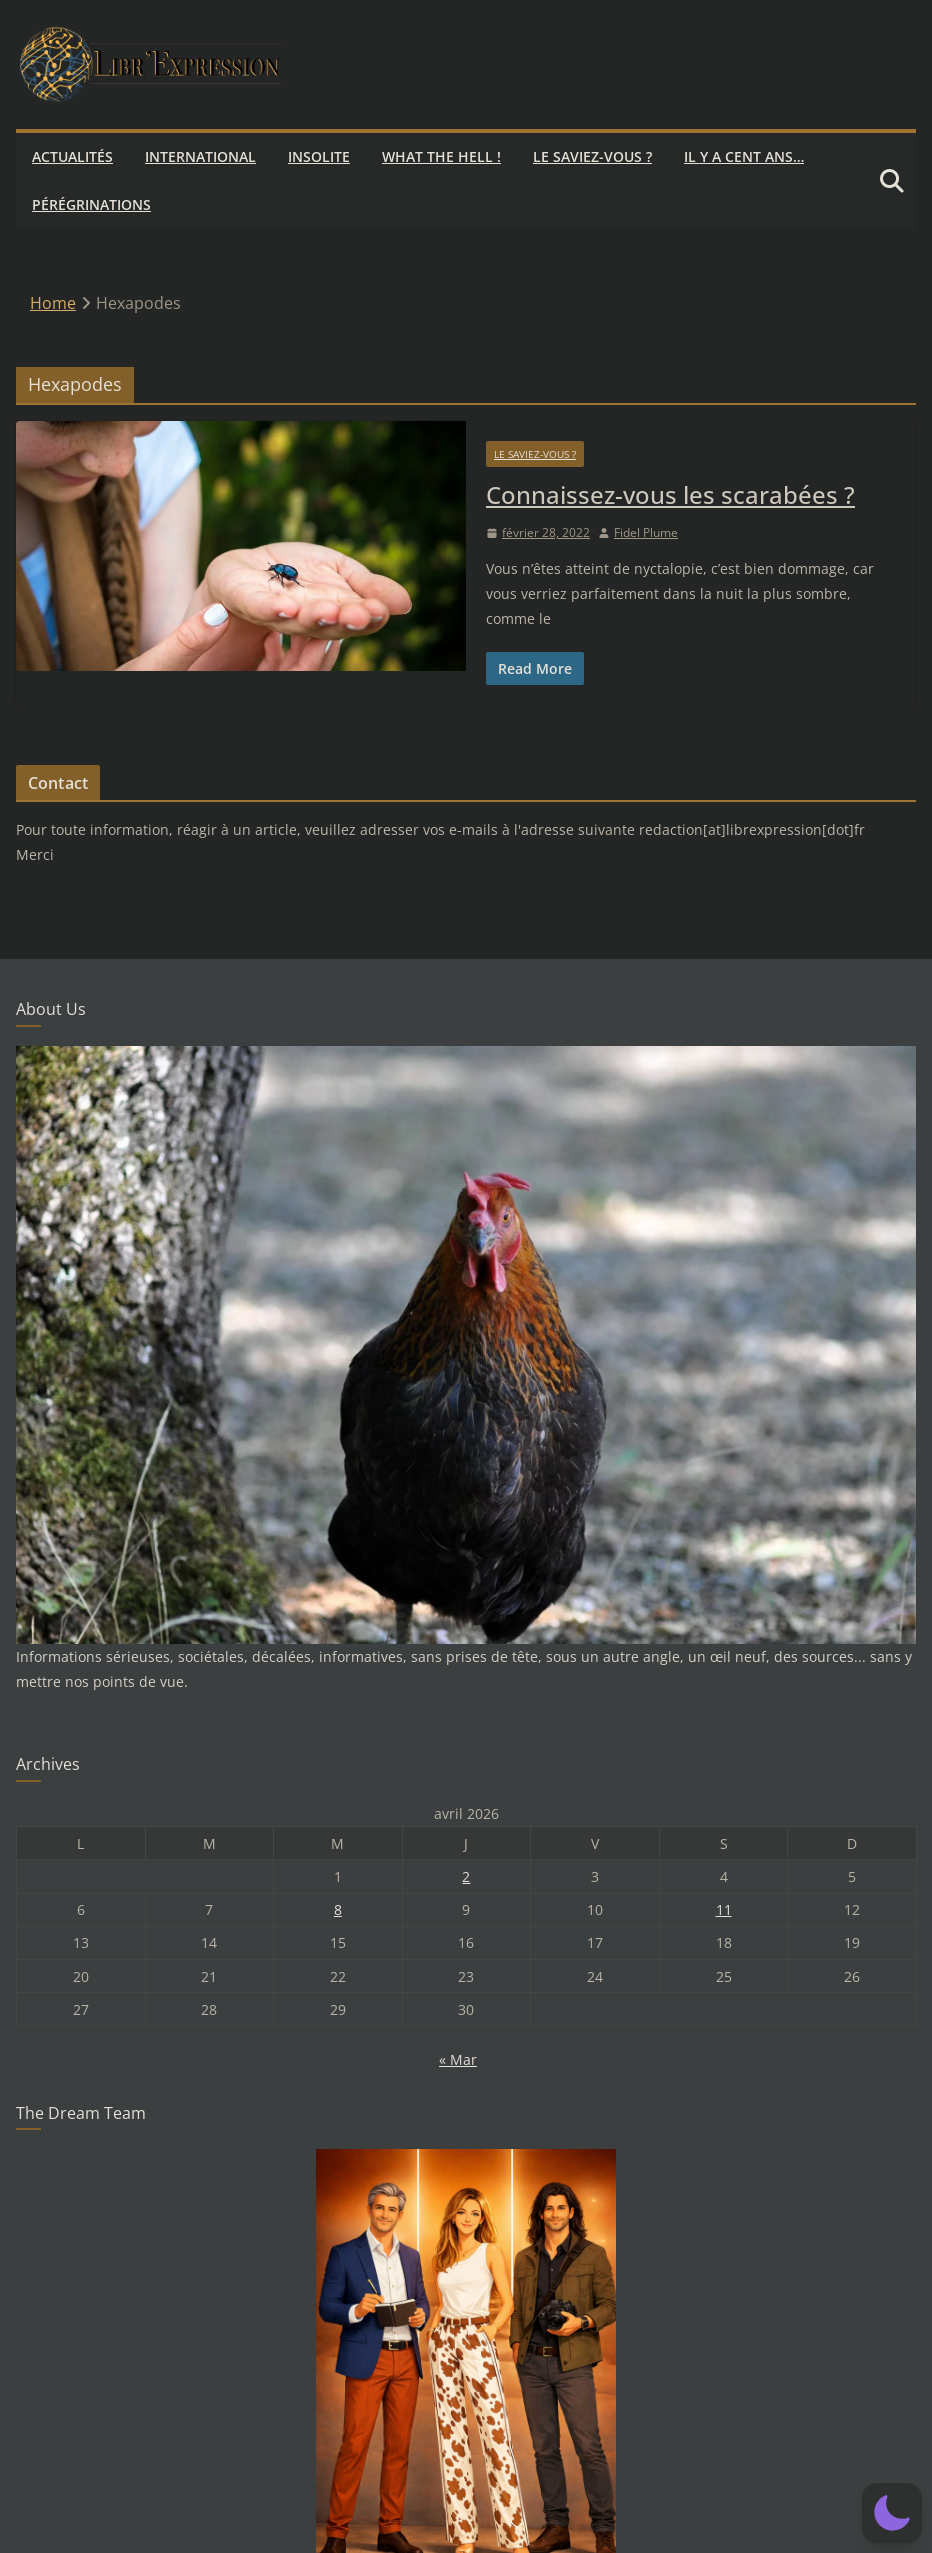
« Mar (458, 2059)
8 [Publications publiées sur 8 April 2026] (338, 1909)
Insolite (319, 156)
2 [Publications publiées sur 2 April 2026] (466, 1876)
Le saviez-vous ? (592, 156)
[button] (892, 2513)
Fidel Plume (646, 532)
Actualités (72, 156)
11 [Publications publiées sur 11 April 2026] (724, 1909)
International (200, 156)
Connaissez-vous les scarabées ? (670, 494)
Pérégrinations (91, 204)
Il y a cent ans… (744, 156)
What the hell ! (441, 156)
